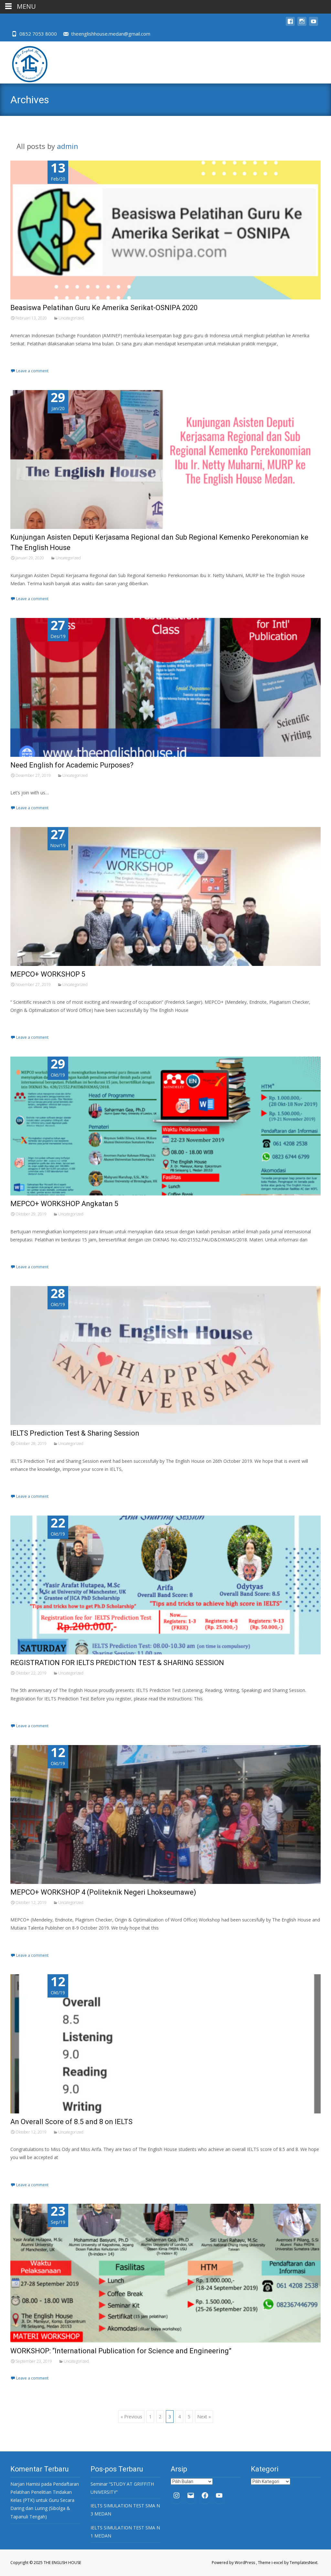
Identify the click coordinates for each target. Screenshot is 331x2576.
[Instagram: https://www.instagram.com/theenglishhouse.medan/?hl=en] (176, 2495)
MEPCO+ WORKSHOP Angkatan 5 (64, 1204)
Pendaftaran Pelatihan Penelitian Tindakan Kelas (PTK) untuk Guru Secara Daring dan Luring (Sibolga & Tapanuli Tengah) (44, 2500)
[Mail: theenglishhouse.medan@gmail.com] (191, 2495)
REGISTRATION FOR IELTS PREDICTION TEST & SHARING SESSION (117, 1663)
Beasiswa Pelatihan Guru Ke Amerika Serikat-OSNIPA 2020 (104, 308)
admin (67, 146)
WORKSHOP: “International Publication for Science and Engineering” (120, 2351)
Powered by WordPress (234, 2562)
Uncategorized (71, 318)
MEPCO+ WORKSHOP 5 (47, 974)
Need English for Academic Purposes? (71, 765)
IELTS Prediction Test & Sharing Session (74, 1433)
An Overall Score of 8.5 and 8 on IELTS (71, 2122)
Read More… (24, 356)
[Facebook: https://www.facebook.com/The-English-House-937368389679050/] (205, 2495)
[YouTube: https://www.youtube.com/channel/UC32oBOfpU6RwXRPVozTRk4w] (219, 2495)
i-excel (278, 2562)
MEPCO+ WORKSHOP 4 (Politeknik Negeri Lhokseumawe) (103, 1892)
